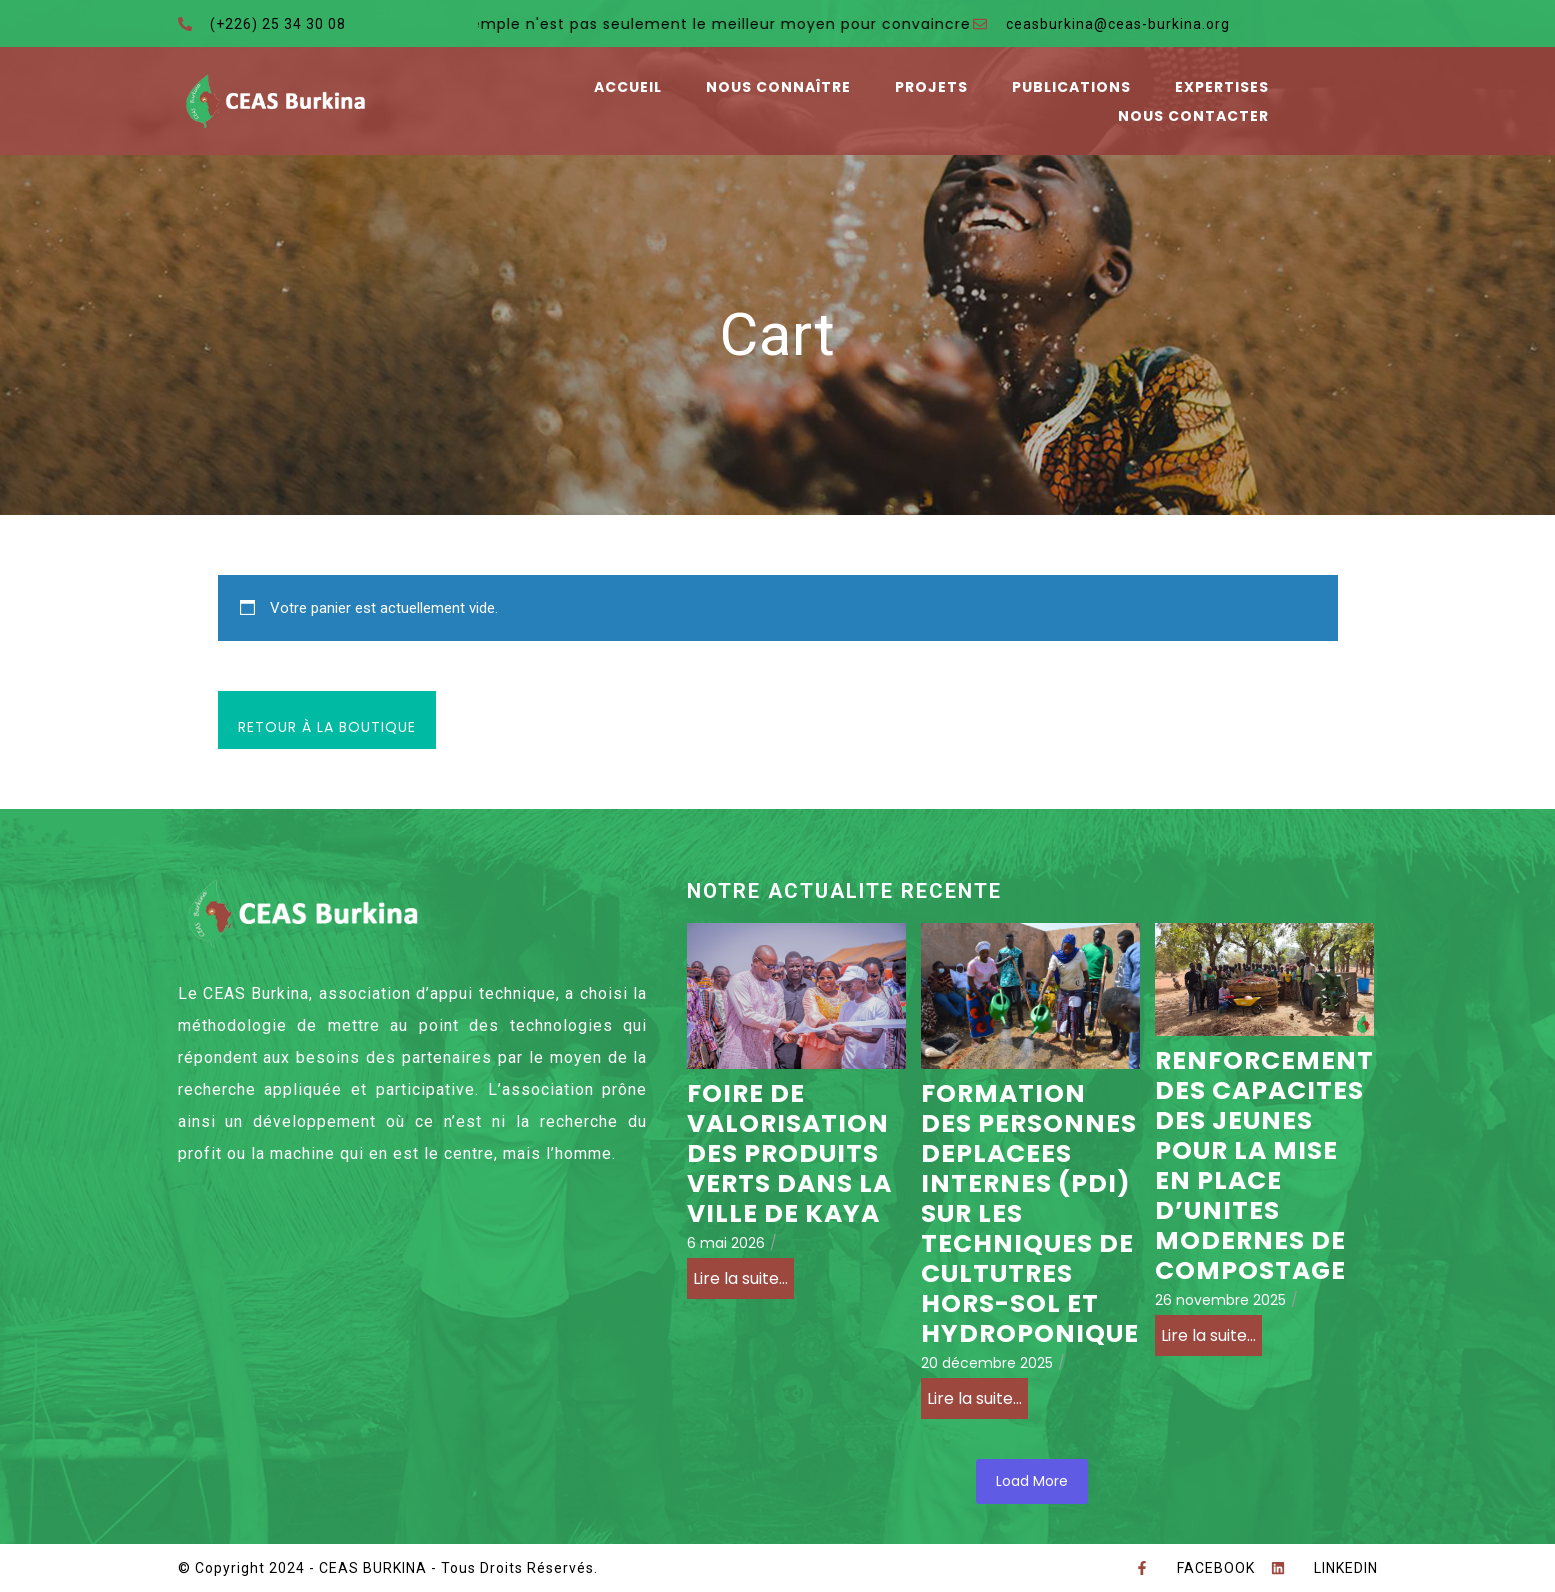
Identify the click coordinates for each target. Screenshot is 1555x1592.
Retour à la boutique (327, 727)
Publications (1071, 87)
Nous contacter (1193, 116)
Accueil (628, 87)
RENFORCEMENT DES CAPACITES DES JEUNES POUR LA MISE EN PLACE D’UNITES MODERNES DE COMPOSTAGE (1264, 1166)
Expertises (1222, 87)
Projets (931, 87)
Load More (1032, 1481)
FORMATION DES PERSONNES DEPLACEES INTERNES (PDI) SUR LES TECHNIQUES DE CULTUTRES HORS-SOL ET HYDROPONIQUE (1030, 1214)
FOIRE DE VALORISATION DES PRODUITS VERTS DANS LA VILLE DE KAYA (789, 1154)
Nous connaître (778, 87)
